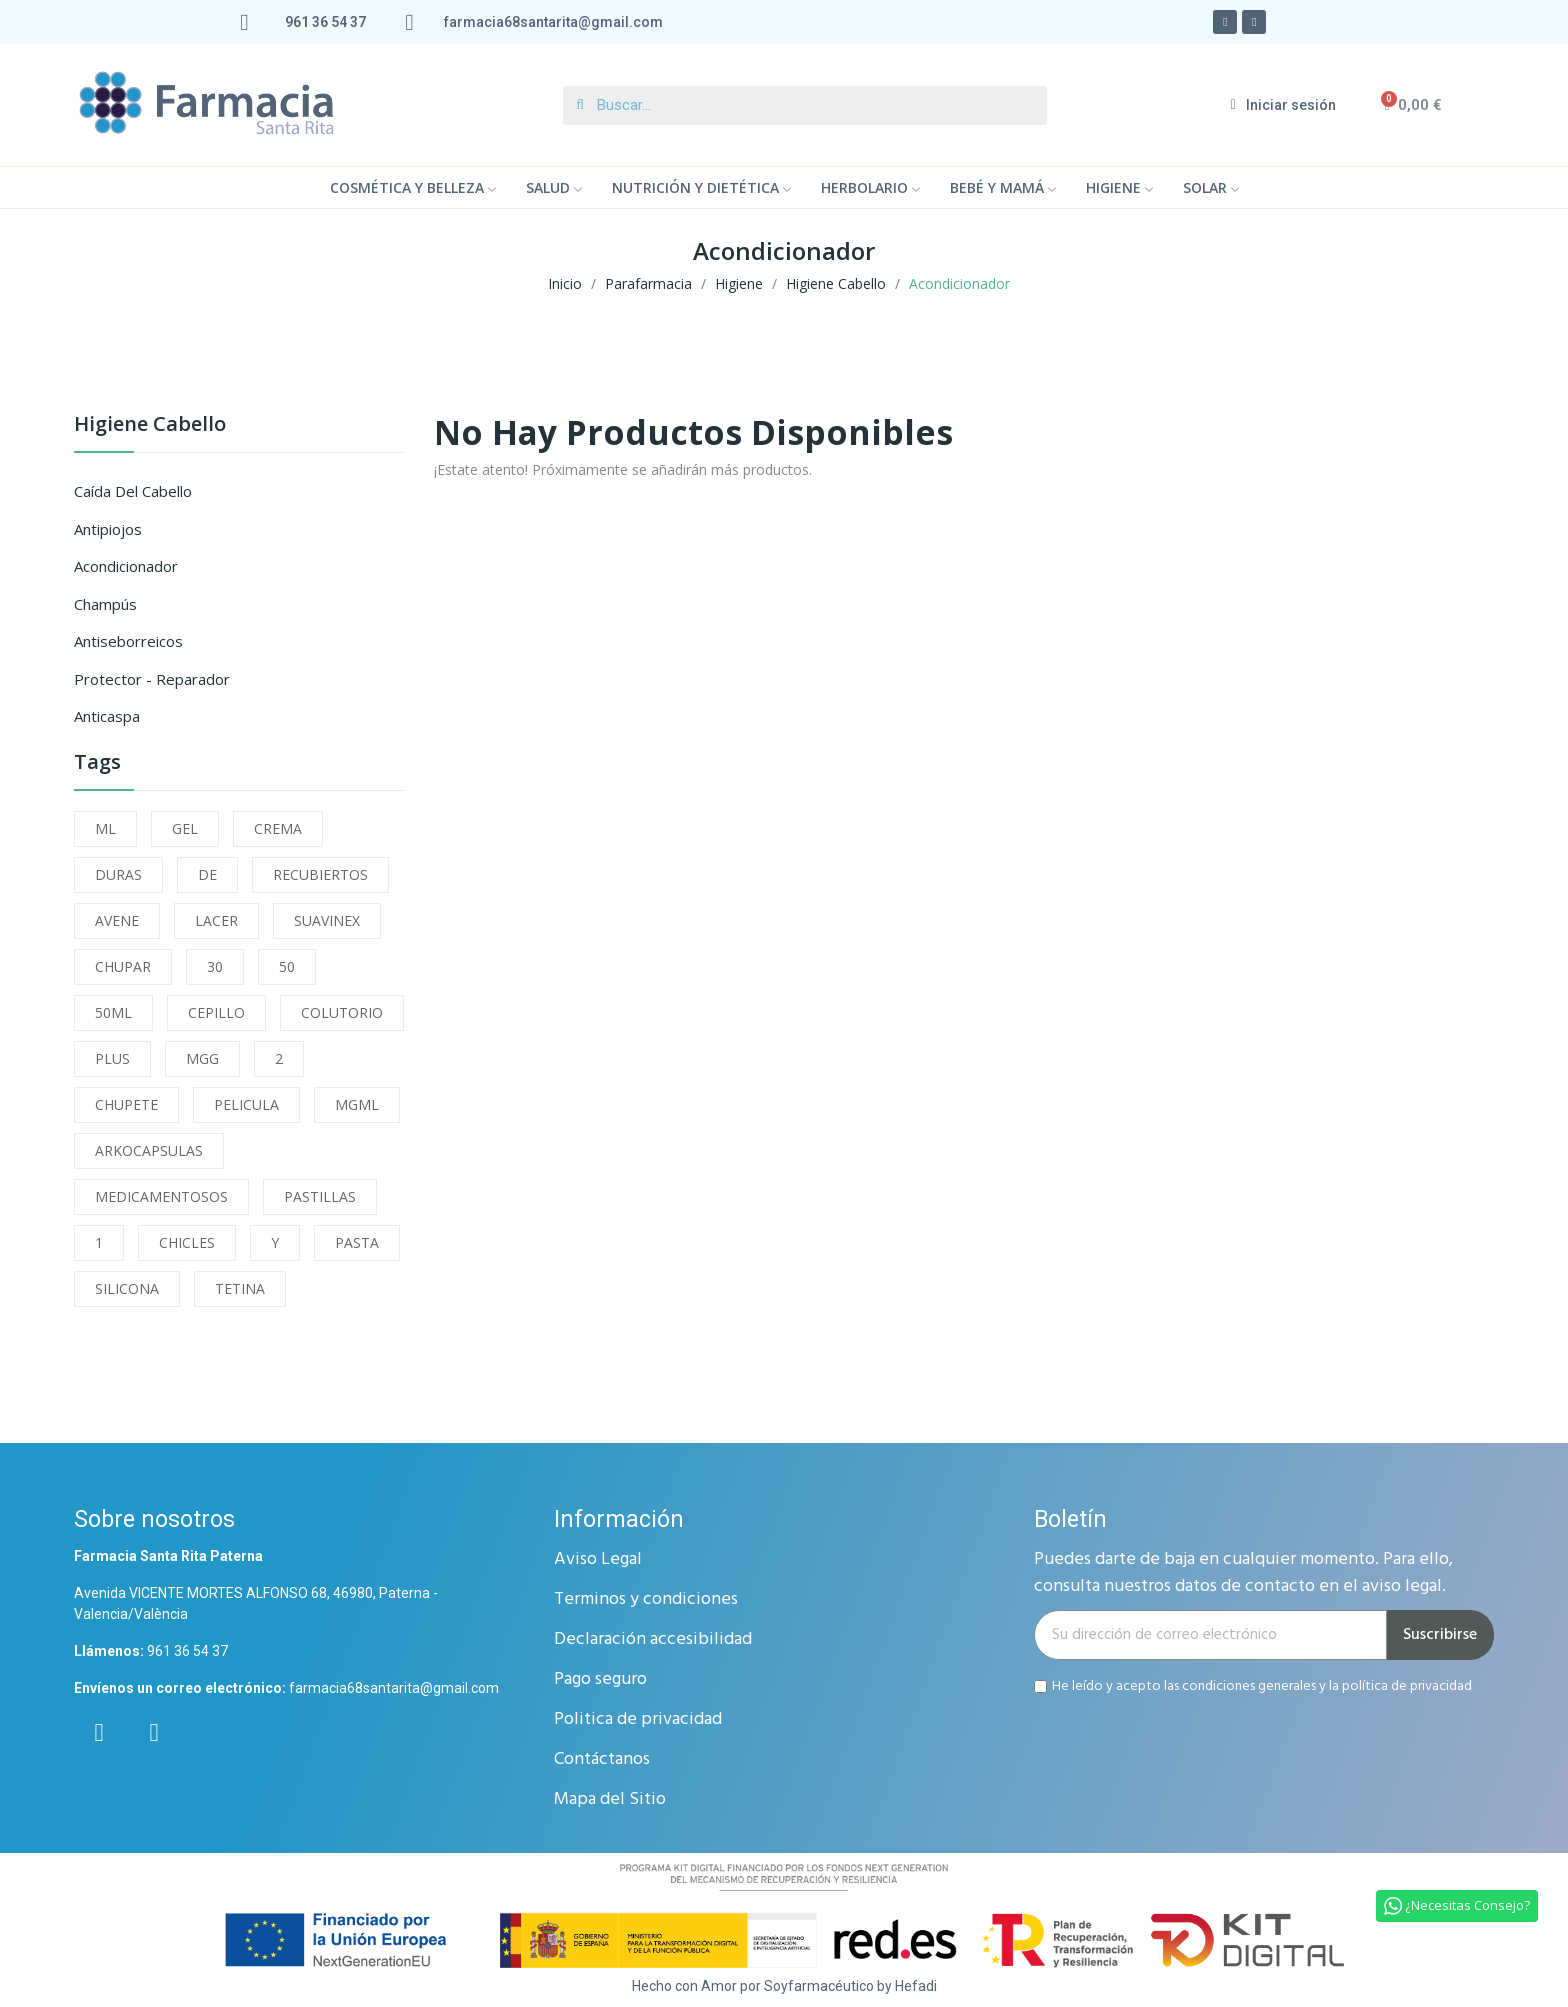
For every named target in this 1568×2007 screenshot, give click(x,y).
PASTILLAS (320, 1196)
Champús (105, 604)
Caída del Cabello (133, 491)
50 (287, 966)
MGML (357, 1104)
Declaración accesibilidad (653, 1639)
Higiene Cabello (150, 425)
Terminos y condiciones (646, 1599)
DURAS (118, 874)
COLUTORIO (342, 1012)
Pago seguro (600, 1679)
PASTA (357, 1242)
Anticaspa (107, 716)
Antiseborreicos (128, 641)
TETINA (240, 1288)
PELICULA (246, 1104)
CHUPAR (123, 966)
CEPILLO (216, 1012)
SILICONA (127, 1288)
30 (215, 966)
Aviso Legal (598, 1559)
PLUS (112, 1058)
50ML (113, 1012)
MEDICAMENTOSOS (161, 1196)
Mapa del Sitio (610, 1799)
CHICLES (187, 1242)
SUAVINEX (327, 920)
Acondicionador (126, 566)
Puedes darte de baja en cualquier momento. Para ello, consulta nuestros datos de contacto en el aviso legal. (1243, 1573)
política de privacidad (1407, 1686)
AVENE (117, 920)
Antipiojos (108, 529)
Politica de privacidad (638, 1719)
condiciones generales (1249, 1686)
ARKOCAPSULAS (149, 1150)
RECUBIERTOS (320, 874)
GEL (185, 828)
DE (207, 874)
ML (105, 828)
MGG (202, 1058)
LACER (216, 920)
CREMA (278, 828)
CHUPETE (126, 1104)
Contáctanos (602, 1759)
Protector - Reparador (152, 679)
